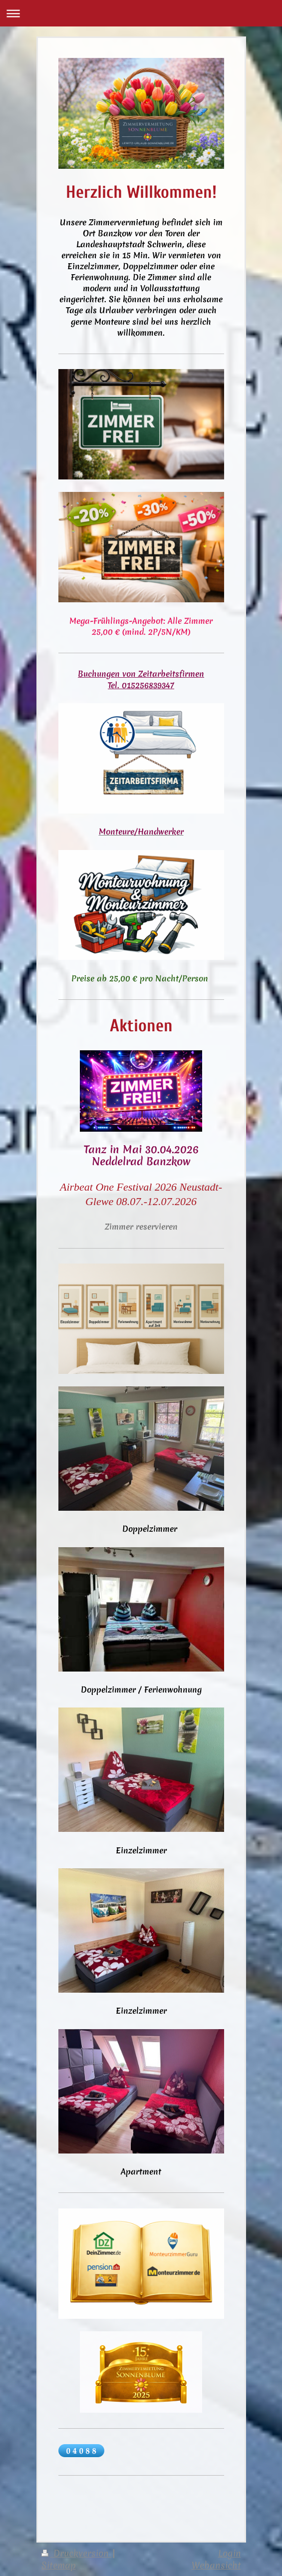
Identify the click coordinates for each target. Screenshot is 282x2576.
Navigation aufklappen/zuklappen (141, 13)
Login (229, 2553)
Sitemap (58, 2565)
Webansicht (216, 2565)
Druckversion (76, 2553)
